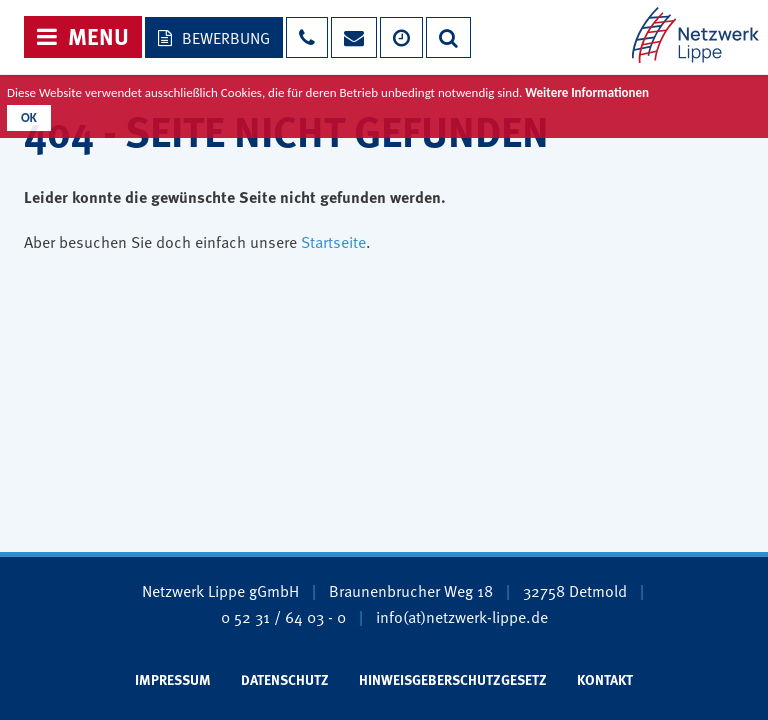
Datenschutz (285, 679)
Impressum (173, 679)
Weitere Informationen (587, 92)
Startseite (333, 241)
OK (29, 117)
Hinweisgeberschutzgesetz (453, 679)
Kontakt (605, 679)
